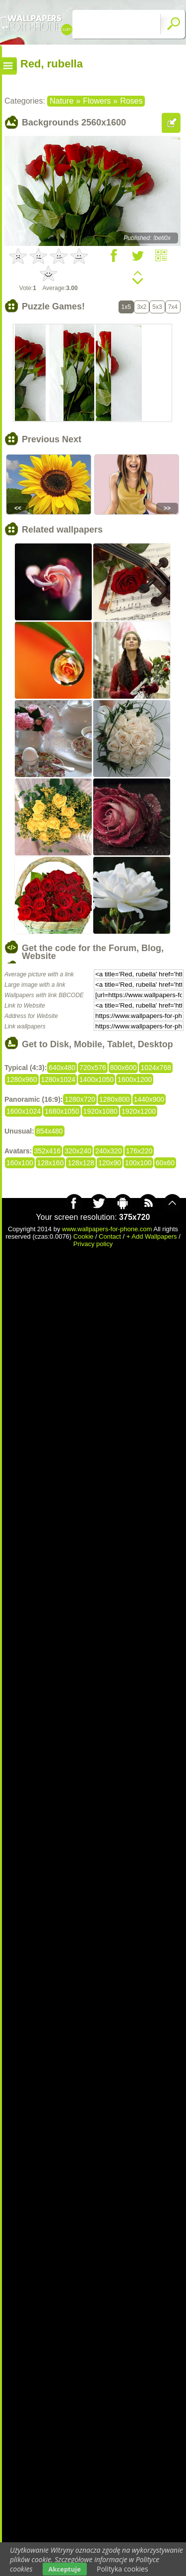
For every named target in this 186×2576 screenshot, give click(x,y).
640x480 (62, 1068)
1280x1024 (58, 1079)
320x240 (77, 1151)
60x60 (165, 1163)
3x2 (141, 306)
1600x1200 (135, 1079)
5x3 (157, 306)
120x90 (109, 1163)
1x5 (126, 306)
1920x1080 (100, 1111)
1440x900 (149, 1099)
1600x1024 (23, 1111)
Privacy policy (93, 1244)
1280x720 (79, 1099)
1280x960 (21, 1079)
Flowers (97, 101)
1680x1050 (62, 1111)
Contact (110, 1236)
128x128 (80, 1163)
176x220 (139, 1151)
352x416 (47, 1151)
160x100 (19, 1163)
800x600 (123, 1068)
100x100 (138, 1163)
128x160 (50, 1163)
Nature (61, 101)
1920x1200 (139, 1111)
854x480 (49, 1131)
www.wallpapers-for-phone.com (107, 1229)
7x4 (173, 306)
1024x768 (155, 1068)
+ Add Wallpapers (151, 1236)
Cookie (83, 1236)
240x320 (108, 1151)
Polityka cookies (122, 2569)
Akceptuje (65, 2569)
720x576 (92, 1068)
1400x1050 (96, 1079)
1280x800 (114, 1099)
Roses (131, 101)
